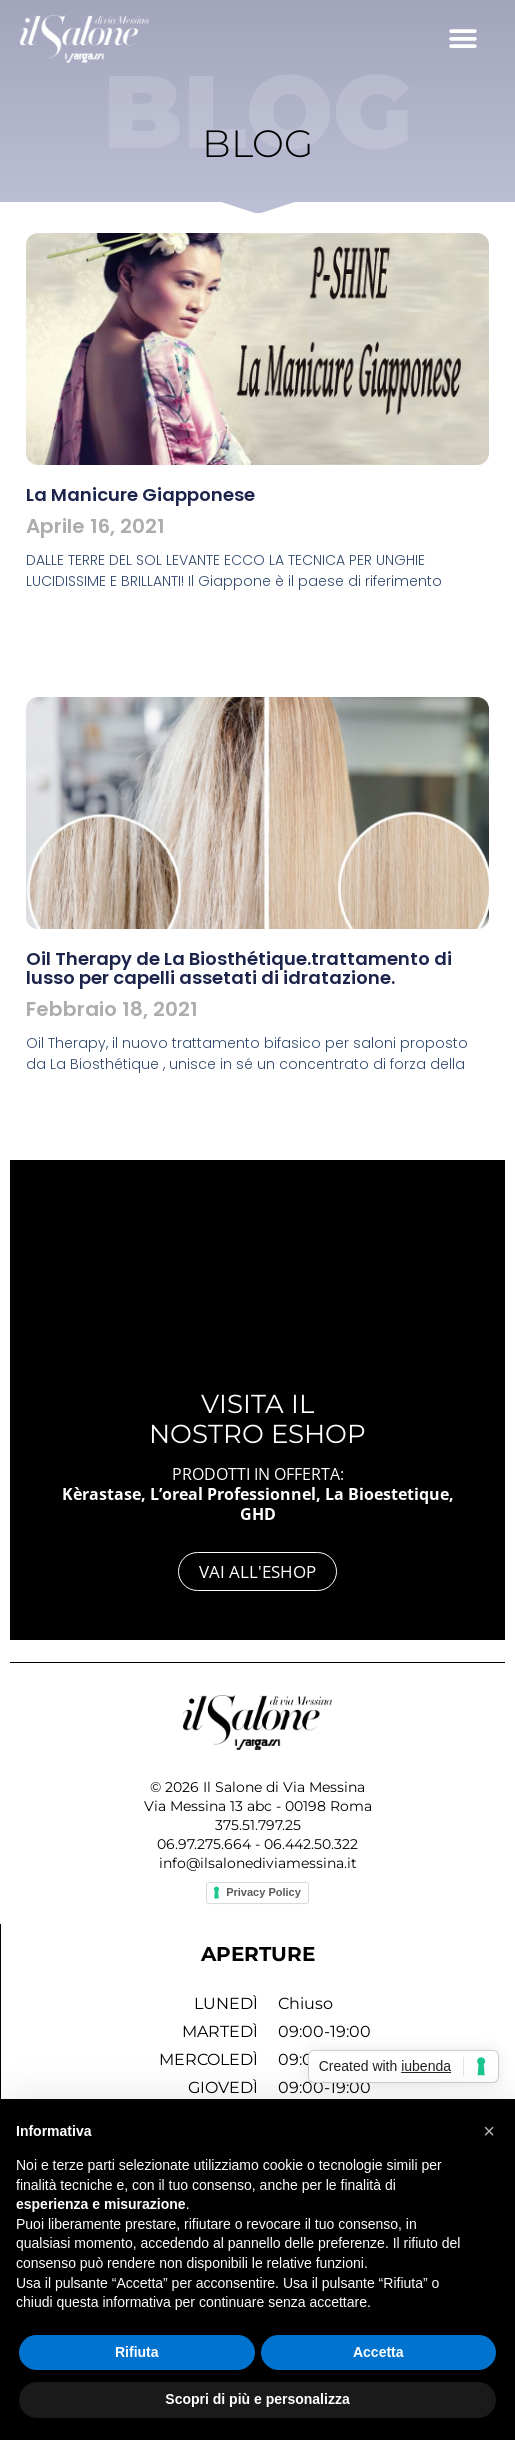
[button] (462, 38)
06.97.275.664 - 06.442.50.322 (257, 1844)
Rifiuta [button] (137, 2352)
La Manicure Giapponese (140, 494)
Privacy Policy (263, 1892)
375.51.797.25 (258, 1825)
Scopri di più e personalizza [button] (257, 2399)
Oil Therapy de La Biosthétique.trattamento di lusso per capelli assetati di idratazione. (239, 968)
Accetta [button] (378, 2352)
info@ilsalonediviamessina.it (258, 1863)
